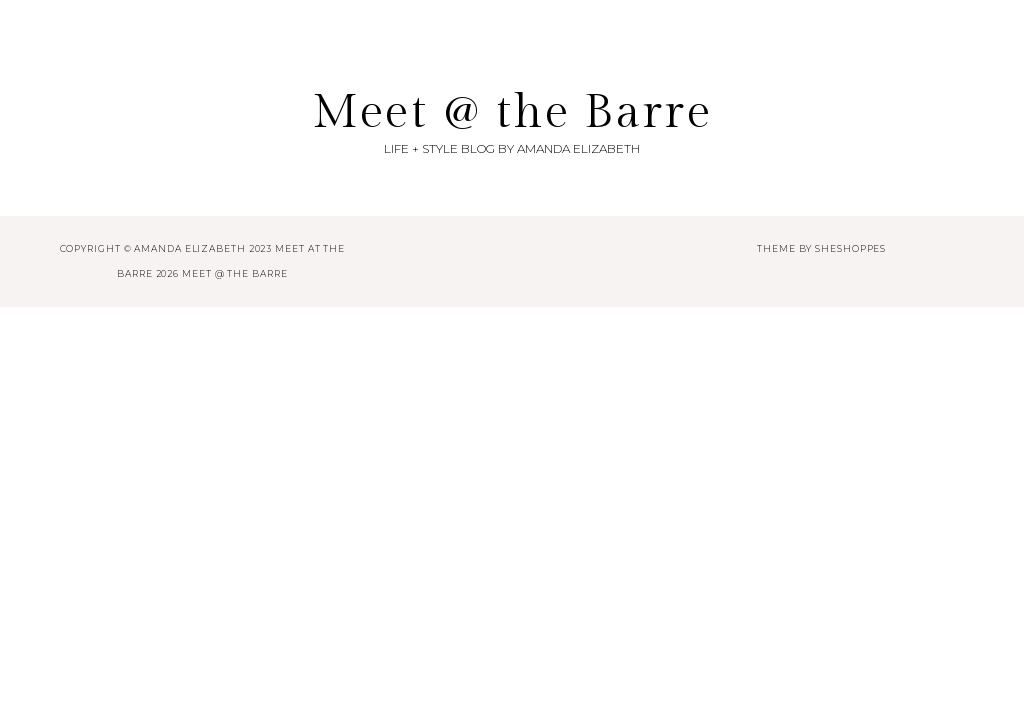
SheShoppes (850, 248)
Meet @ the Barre (512, 112)
